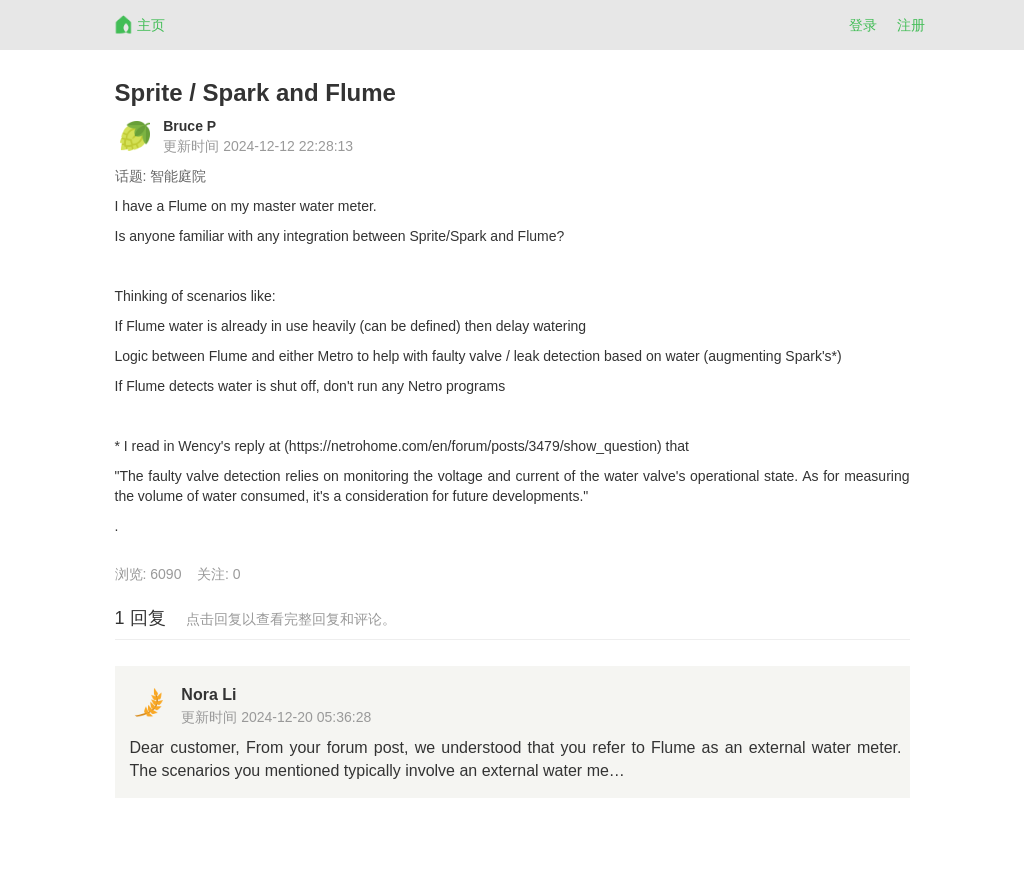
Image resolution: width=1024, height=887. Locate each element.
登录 (863, 25)
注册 (911, 25)
